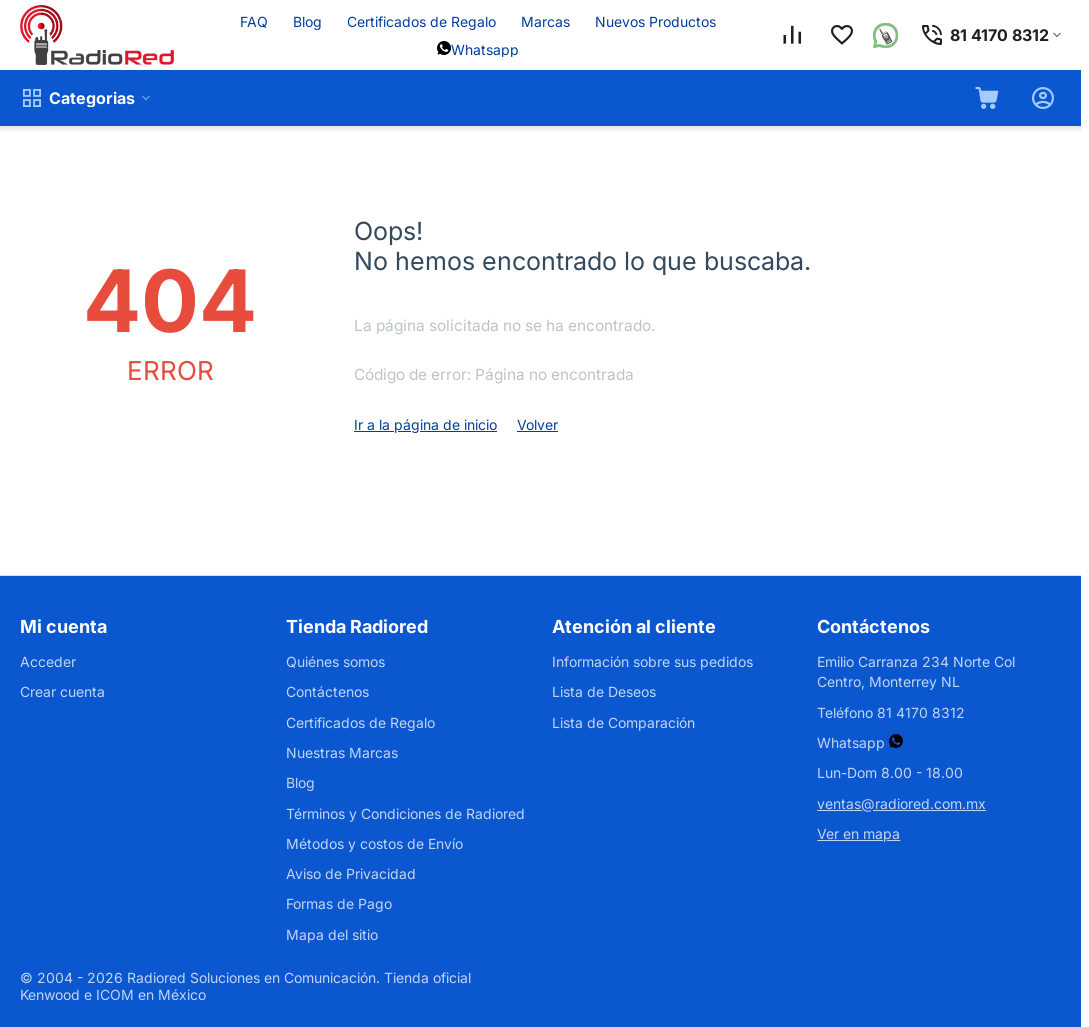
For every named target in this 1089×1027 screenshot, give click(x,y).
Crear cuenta (62, 691)
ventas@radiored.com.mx (901, 803)
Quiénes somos (335, 661)
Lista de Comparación (623, 722)
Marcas (545, 21)
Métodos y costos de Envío (374, 843)
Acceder (48, 661)
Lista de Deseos (604, 691)
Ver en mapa (858, 833)
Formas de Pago (339, 903)
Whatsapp (485, 49)
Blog (307, 21)
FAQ (254, 21)
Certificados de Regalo (421, 21)
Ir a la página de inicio (425, 424)
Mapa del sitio (332, 934)
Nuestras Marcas (342, 752)
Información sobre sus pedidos (652, 661)
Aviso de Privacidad (351, 873)
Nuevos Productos (655, 21)
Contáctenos (327, 691)
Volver (537, 424)
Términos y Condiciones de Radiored (405, 813)
